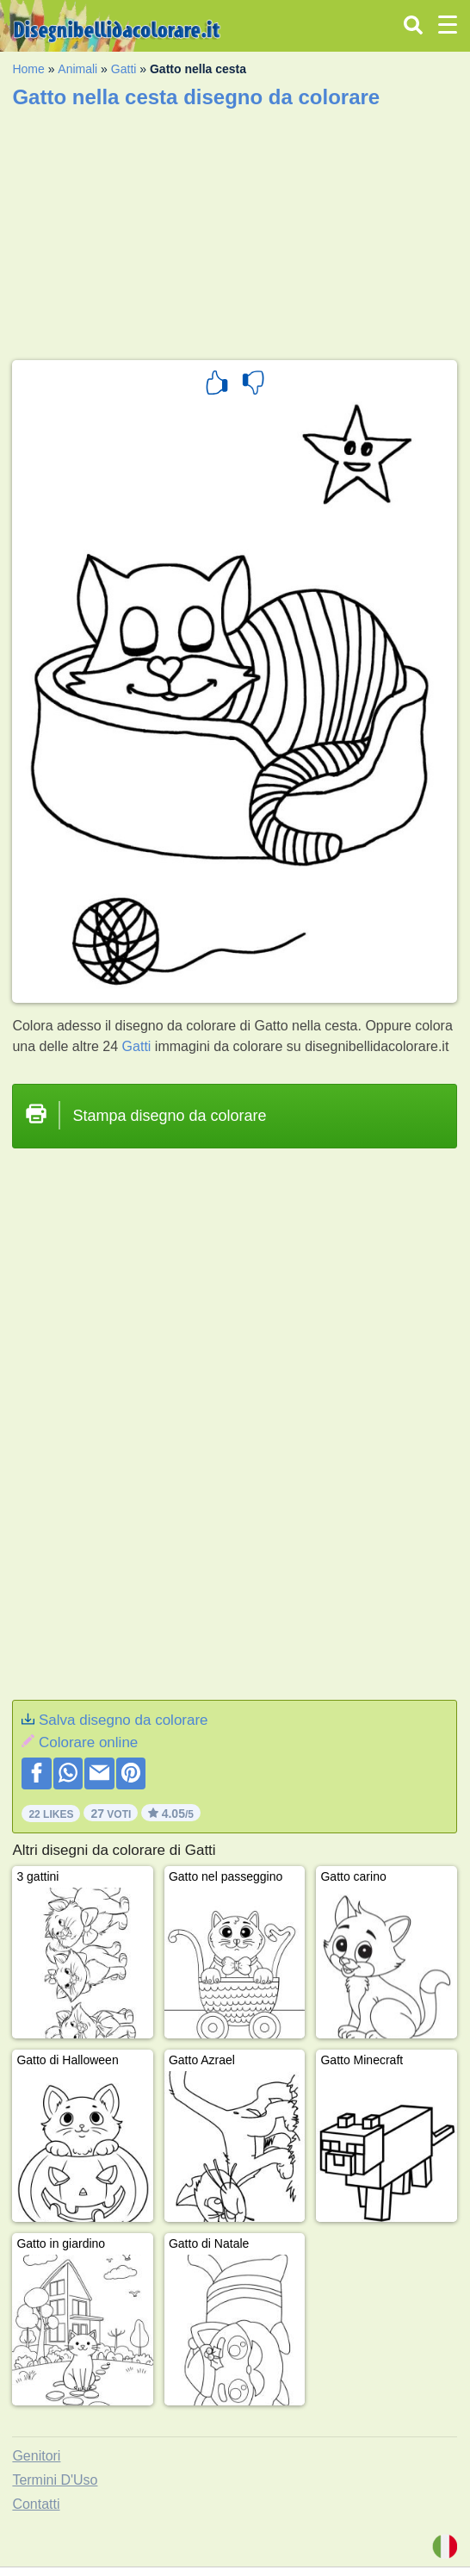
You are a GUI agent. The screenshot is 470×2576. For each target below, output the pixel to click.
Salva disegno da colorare (123, 1720)
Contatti (35, 2504)
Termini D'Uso (54, 2480)
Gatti (124, 69)
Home (28, 69)
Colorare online (88, 1742)
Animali (77, 69)
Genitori (36, 2455)
